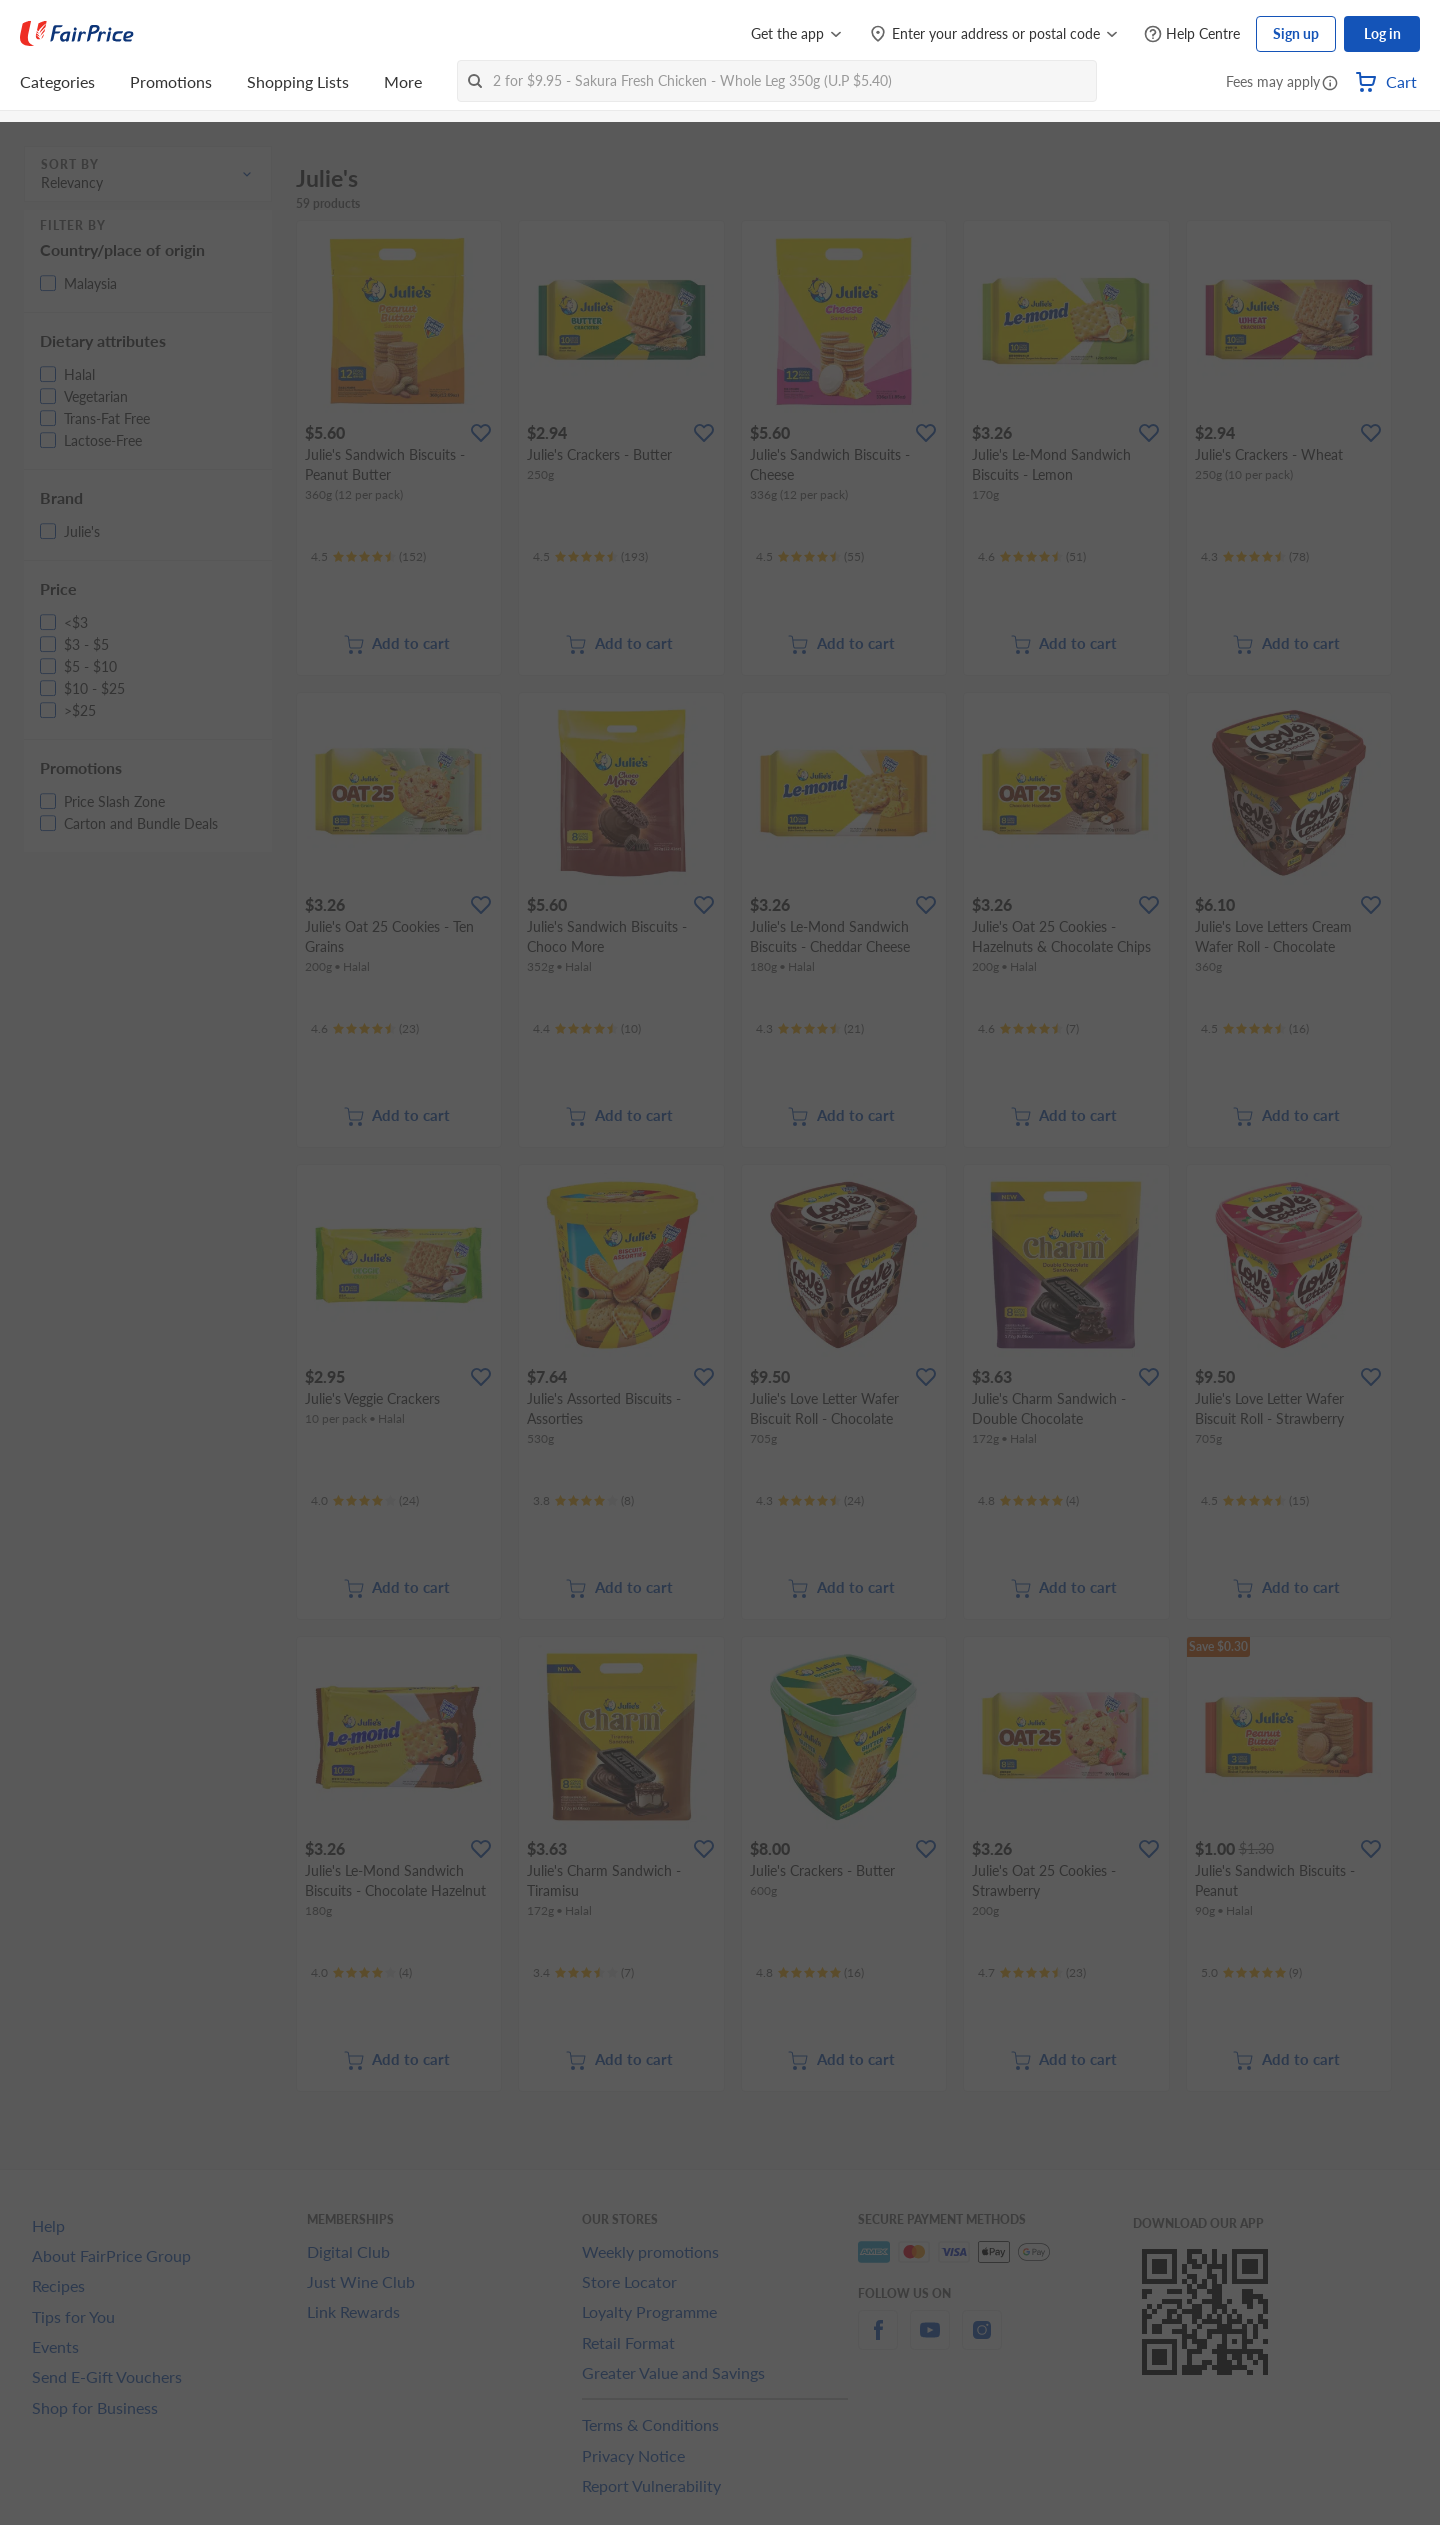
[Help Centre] (1192, 34)
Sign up (1296, 33)
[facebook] (878, 2341)
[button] (1330, 84)
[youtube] (930, 2341)
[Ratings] (368, 557)
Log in (1382, 33)
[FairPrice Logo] (77, 34)
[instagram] (982, 2341)
